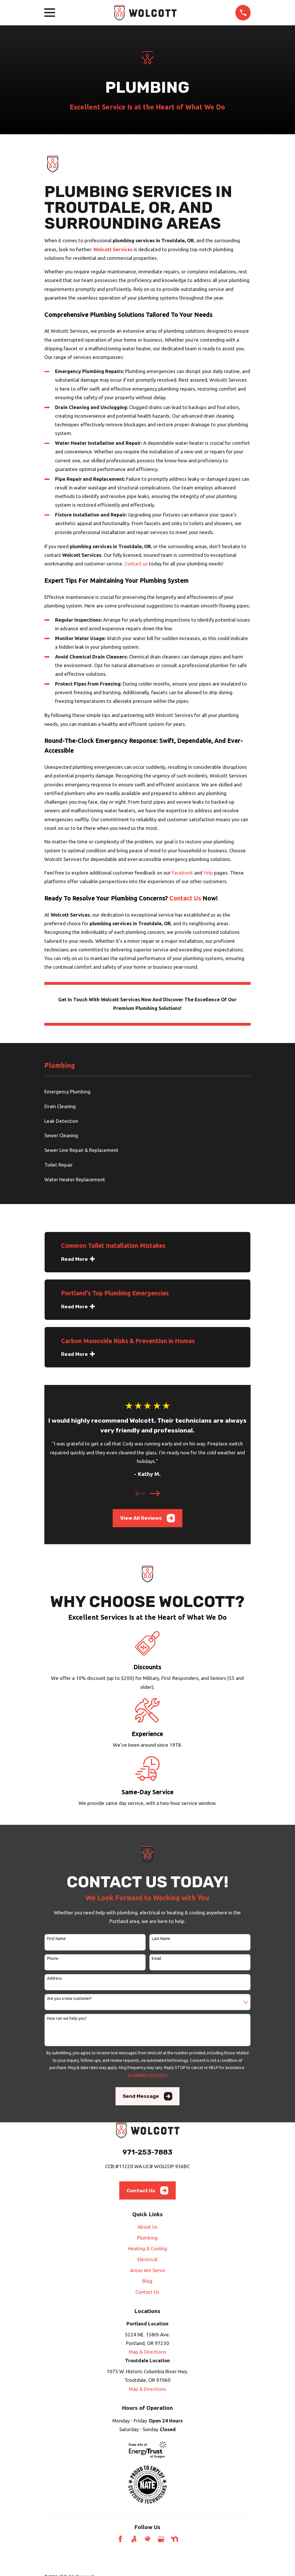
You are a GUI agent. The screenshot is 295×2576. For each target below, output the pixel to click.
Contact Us (185, 898)
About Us (147, 2226)
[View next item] (155, 1493)
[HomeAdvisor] (147, 2539)
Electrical (147, 2259)
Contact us (136, 563)
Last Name (161, 1938)
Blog (147, 2281)
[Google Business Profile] (161, 2539)
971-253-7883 (147, 2152)
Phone (52, 1958)
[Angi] (134, 2539)
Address (54, 1978)
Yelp (208, 872)
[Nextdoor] (174, 2539)
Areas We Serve (147, 2270)
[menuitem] (147, 1091)
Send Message (147, 2096)
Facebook (182, 872)
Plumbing (147, 2237)
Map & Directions (147, 2351)
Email (156, 1958)
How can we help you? (67, 2018)
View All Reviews (147, 1518)
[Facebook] (120, 2539)
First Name (56, 1938)
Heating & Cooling (147, 2248)
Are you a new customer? (69, 1998)
